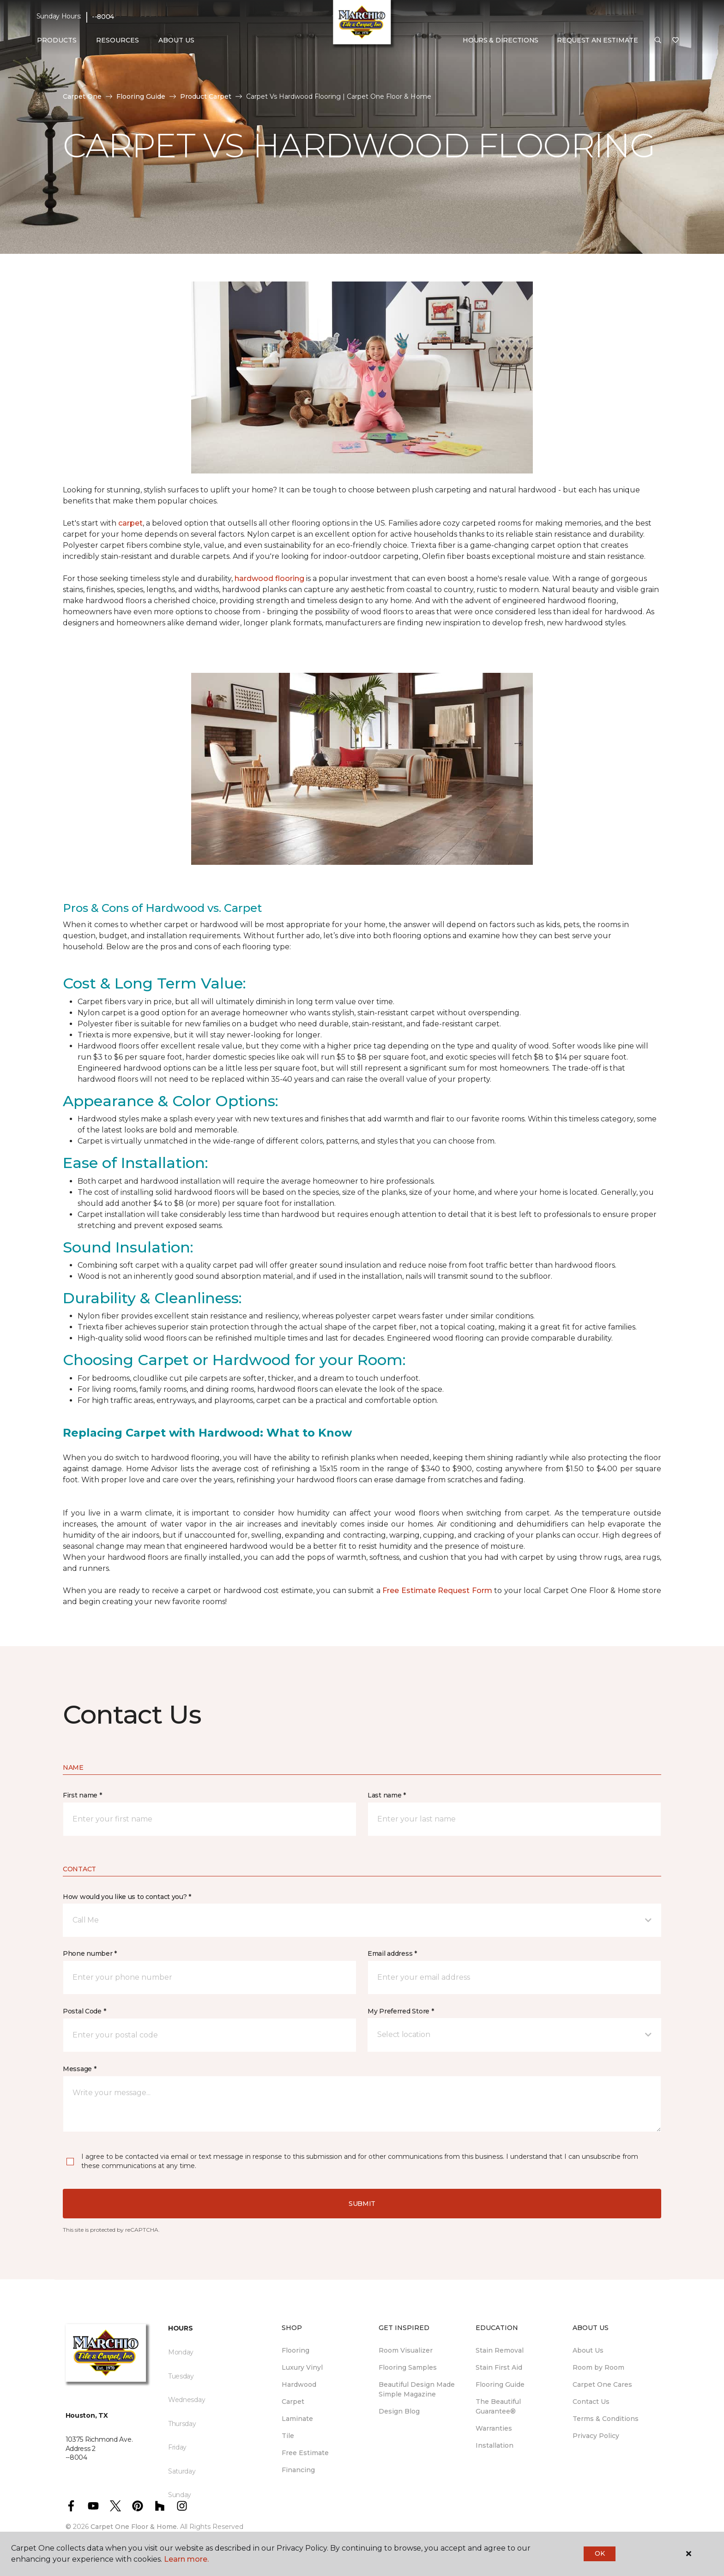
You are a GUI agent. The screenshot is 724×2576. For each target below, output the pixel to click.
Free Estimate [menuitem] (305, 2453)
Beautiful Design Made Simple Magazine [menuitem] (417, 2389)
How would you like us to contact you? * (127, 1896)
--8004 (103, 16)
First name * (82, 1795)
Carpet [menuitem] (293, 2401)
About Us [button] (176, 40)
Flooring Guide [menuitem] (500, 2384)
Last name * (387, 1795)
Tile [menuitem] (288, 2436)
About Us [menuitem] (588, 2350)
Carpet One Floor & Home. (134, 2526)
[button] (658, 40)
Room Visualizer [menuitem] (406, 2350)
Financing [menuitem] (298, 2470)
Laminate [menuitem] (297, 2418)
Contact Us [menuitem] (591, 2401)
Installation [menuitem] (494, 2445)
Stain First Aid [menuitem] (499, 2367)
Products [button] (57, 40)
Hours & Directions (500, 40)
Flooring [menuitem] (295, 2350)
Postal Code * (84, 2011)
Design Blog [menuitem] (399, 2411)
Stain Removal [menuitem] (500, 2350)
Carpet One (82, 96)
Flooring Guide (140, 96)
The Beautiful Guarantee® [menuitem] (498, 2406)
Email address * (392, 1953)
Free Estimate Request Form (437, 1590)
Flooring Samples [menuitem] (408, 2367)
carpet (130, 523)
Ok (599, 2553)
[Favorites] (675, 40)
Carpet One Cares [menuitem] (602, 2384)
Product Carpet (205, 96)
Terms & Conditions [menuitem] (606, 2418)
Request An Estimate (597, 40)
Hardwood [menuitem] (299, 2384)
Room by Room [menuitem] (598, 2367)
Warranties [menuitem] (494, 2428)
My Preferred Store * (401, 2011)
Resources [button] (117, 40)
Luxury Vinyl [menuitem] (302, 2367)
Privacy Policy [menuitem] (596, 2436)
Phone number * (90, 1953)
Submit (362, 2203)
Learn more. (186, 2559)
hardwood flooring (269, 578)
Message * (79, 2069)
